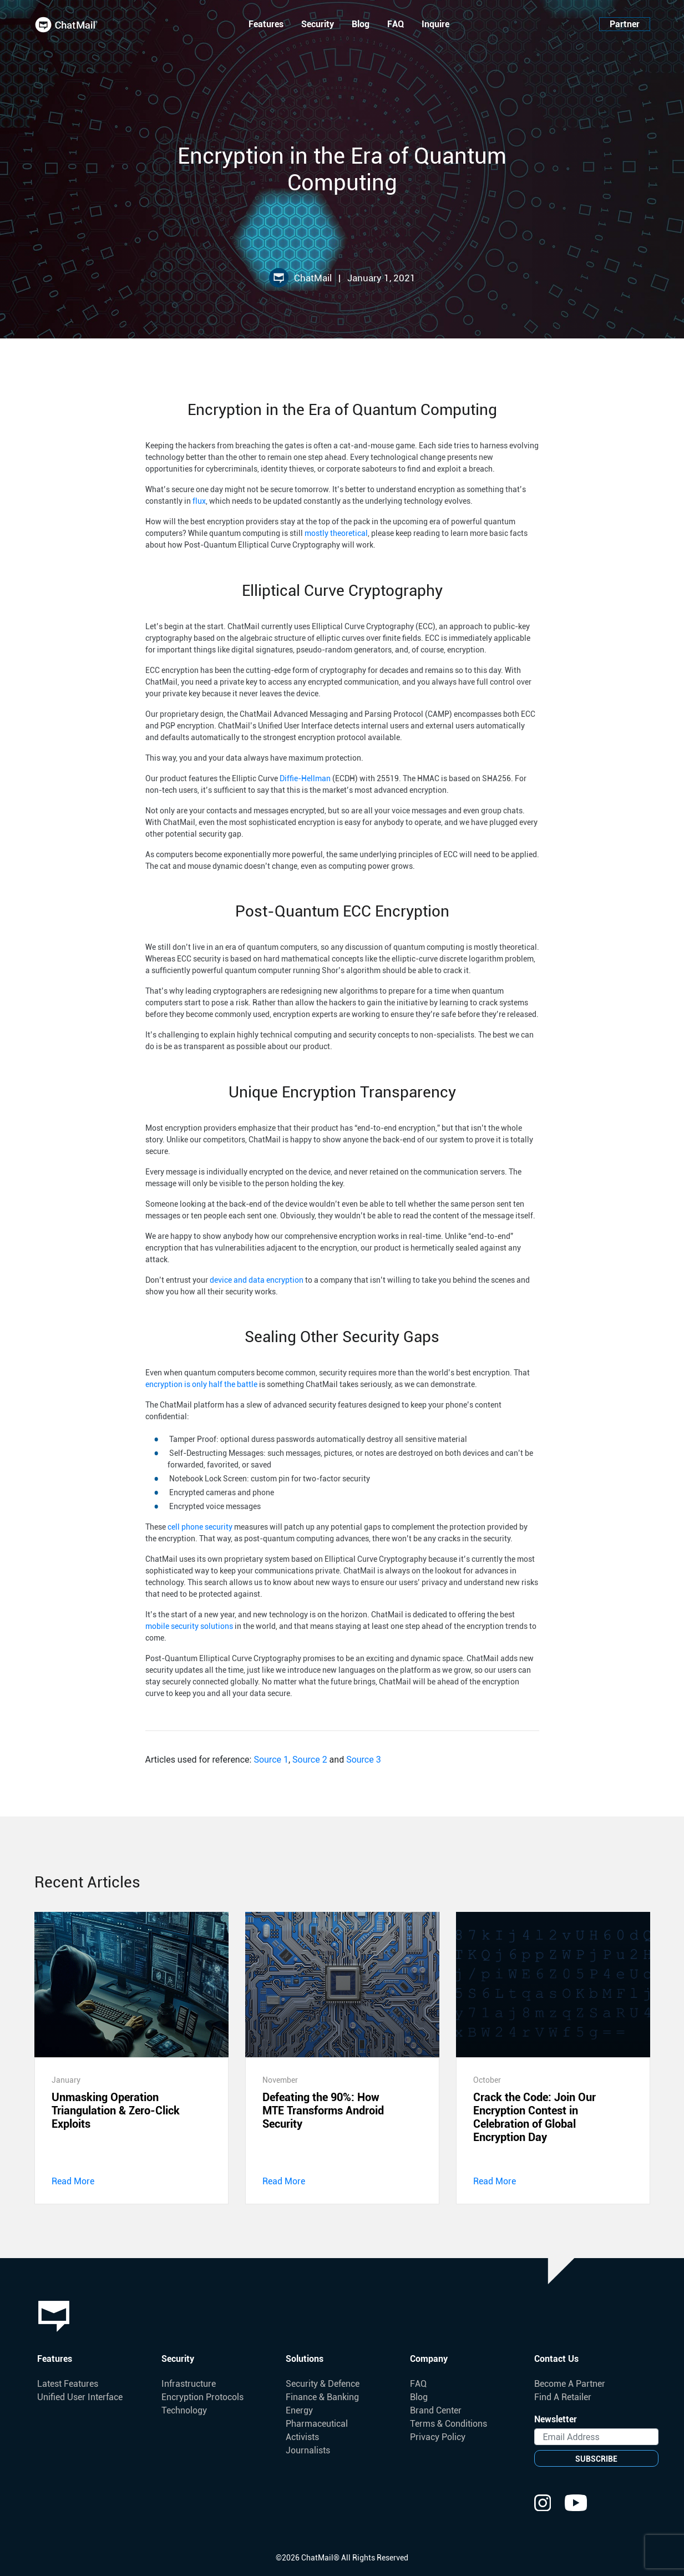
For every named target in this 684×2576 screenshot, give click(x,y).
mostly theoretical (336, 533)
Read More (73, 2181)
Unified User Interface (80, 2397)
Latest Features (67, 2383)
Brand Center (436, 2410)
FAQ (395, 24)
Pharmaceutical (317, 2423)
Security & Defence (322, 2383)
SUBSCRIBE (596, 2458)
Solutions (304, 2359)
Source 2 (309, 1759)
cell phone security (200, 1526)
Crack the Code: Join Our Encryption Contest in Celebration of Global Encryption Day (534, 2117)
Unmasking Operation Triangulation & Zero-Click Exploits (116, 2110)
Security (317, 24)
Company (429, 2359)
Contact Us (556, 2359)
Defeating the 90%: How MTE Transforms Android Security (323, 2110)
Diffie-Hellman (305, 778)
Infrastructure (188, 2383)
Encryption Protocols (202, 2397)
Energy (299, 2410)
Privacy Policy (437, 2437)
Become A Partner (569, 2383)
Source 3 (363, 1759)
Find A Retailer (562, 2397)
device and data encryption (256, 1280)
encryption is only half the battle (201, 1384)
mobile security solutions (189, 1626)
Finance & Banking (322, 2397)
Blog (360, 24)
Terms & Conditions (448, 2423)
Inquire (435, 24)
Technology (184, 2410)
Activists (302, 2437)
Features (266, 24)
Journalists (308, 2450)
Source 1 (271, 1759)
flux (199, 501)
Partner (625, 24)
